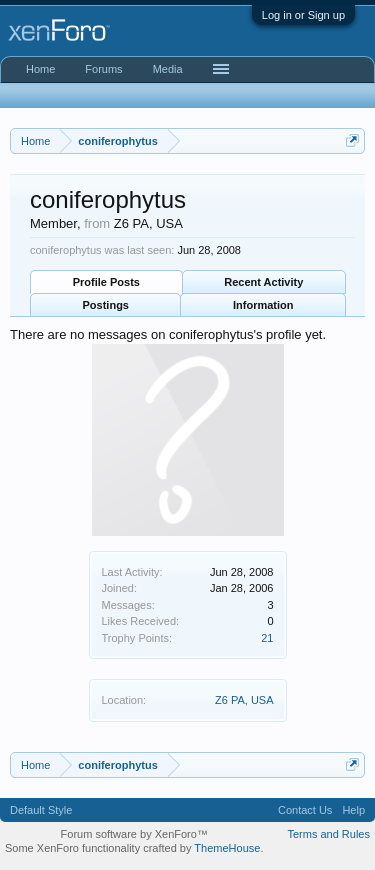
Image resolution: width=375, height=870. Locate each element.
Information (263, 305)
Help (353, 810)
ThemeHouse (227, 848)
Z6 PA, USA (244, 700)
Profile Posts (106, 282)
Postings (106, 305)
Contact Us (305, 810)
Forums (103, 69)
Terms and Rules (328, 834)
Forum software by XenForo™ (134, 834)
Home (40, 69)
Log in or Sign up (303, 15)
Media (168, 69)
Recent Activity (263, 282)
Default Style (41, 810)
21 (267, 638)
